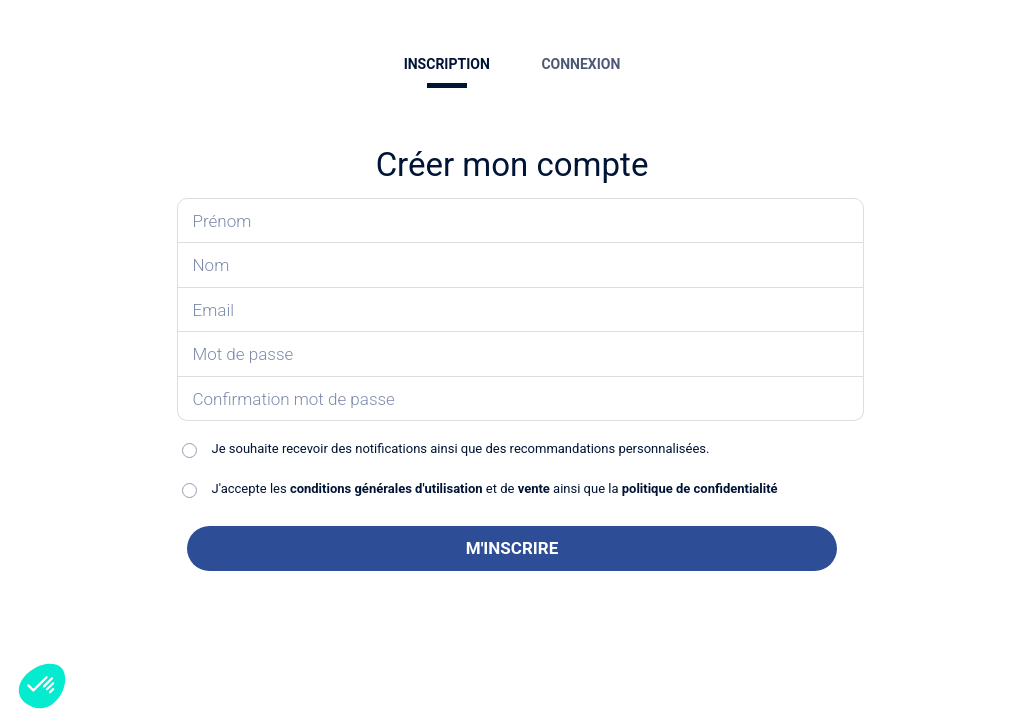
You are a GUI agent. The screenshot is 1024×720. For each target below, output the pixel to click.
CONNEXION (580, 64)
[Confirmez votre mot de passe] (521, 399)
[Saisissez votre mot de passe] (521, 354)
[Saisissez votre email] (521, 310)
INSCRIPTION (447, 64)
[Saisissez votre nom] (521, 265)
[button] (42, 686)
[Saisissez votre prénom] (521, 221)
